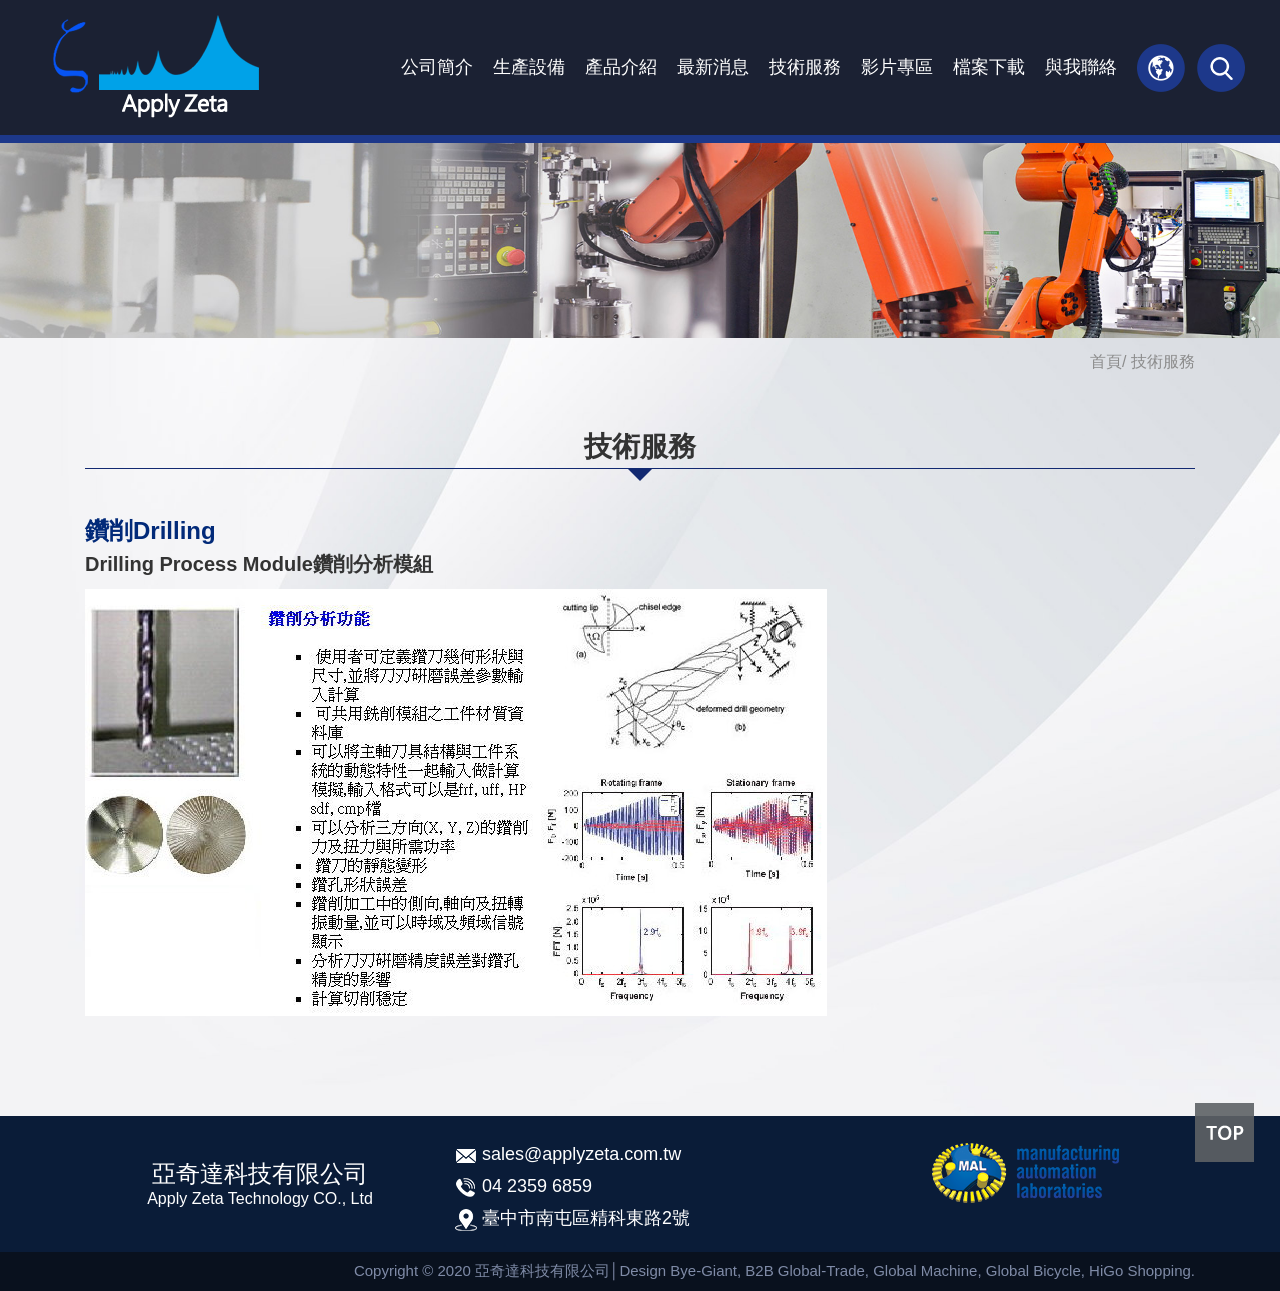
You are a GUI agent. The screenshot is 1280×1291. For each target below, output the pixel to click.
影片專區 (897, 67)
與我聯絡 (1081, 67)
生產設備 (529, 67)
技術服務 (805, 67)
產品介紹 (621, 67)
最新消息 (713, 67)
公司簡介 (437, 67)
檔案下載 (989, 67)
